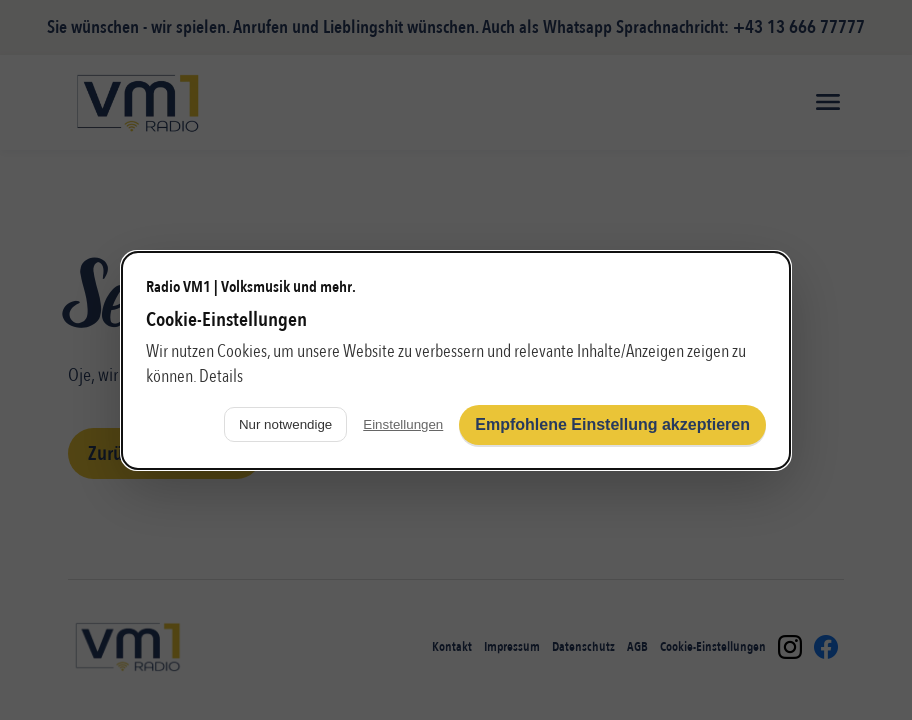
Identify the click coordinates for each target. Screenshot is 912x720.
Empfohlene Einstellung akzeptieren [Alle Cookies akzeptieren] (612, 424)
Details (221, 376)
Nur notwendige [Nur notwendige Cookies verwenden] (285, 424)
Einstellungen (403, 424)
